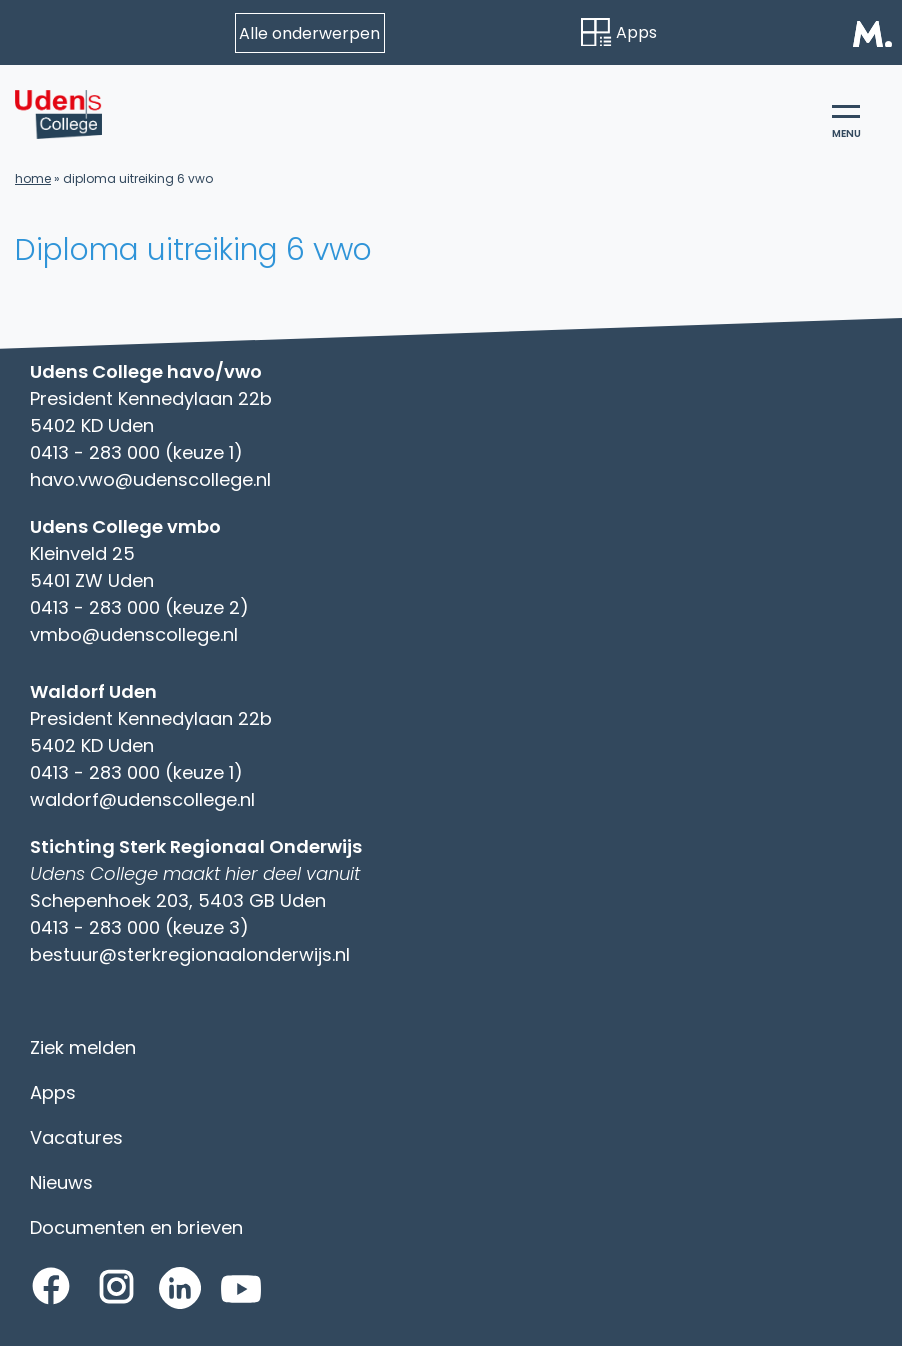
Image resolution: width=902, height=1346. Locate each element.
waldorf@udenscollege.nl (142, 799)
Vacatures (76, 1137)
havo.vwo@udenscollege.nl (150, 479)
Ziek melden (83, 1047)
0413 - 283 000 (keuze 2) (139, 607)
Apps (618, 32)
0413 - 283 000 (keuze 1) (136, 452)
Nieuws (61, 1182)
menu (846, 123)
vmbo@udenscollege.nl (134, 634)
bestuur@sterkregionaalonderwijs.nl (190, 954)
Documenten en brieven (136, 1227)
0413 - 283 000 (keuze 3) (139, 927)
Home (33, 178)
